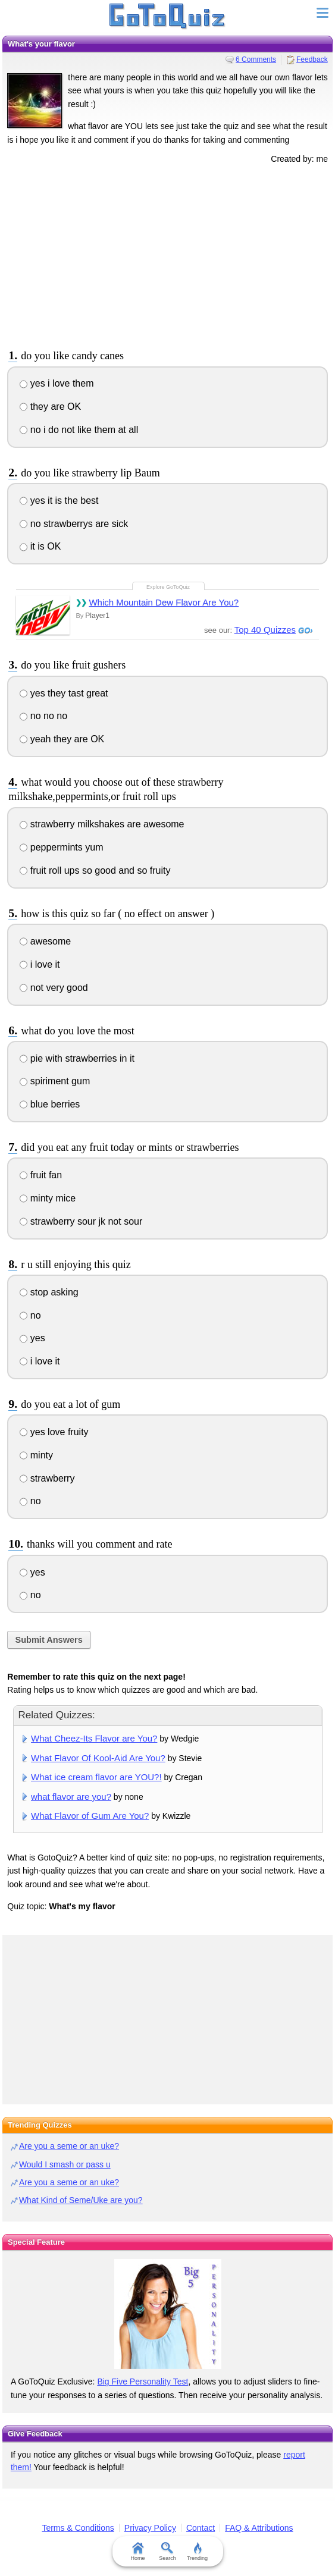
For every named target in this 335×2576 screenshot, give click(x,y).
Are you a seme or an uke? (69, 2146)
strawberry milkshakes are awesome (102, 824)
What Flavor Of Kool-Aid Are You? (98, 1758)
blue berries (50, 1104)
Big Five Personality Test (142, 2381)
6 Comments (256, 59)
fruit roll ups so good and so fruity (95, 870)
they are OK (50, 406)
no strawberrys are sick (74, 524)
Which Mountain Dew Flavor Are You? (164, 602)
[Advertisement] (168, 254)
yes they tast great (64, 693)
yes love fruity (54, 1432)
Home (137, 2551)
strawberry (47, 1478)
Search (167, 2551)
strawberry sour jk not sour (81, 1221)
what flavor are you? (71, 1796)
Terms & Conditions (78, 2528)
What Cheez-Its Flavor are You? (94, 1738)
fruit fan (41, 1175)
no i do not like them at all (79, 430)
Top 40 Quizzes (265, 630)
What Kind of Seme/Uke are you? (81, 2200)
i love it (40, 964)
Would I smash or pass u (65, 2164)
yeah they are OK (62, 739)
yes (32, 1338)
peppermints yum (61, 847)
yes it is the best (59, 500)
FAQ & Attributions (259, 2528)
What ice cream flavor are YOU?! (96, 1777)
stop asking (49, 1292)
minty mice (48, 1198)
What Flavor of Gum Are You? (90, 1816)
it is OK (40, 546)
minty (36, 1455)
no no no (43, 716)
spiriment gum (55, 1081)
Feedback (312, 59)
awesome (45, 941)
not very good (53, 988)
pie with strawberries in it (77, 1058)
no (30, 1315)
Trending (197, 2551)
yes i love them (56, 383)
